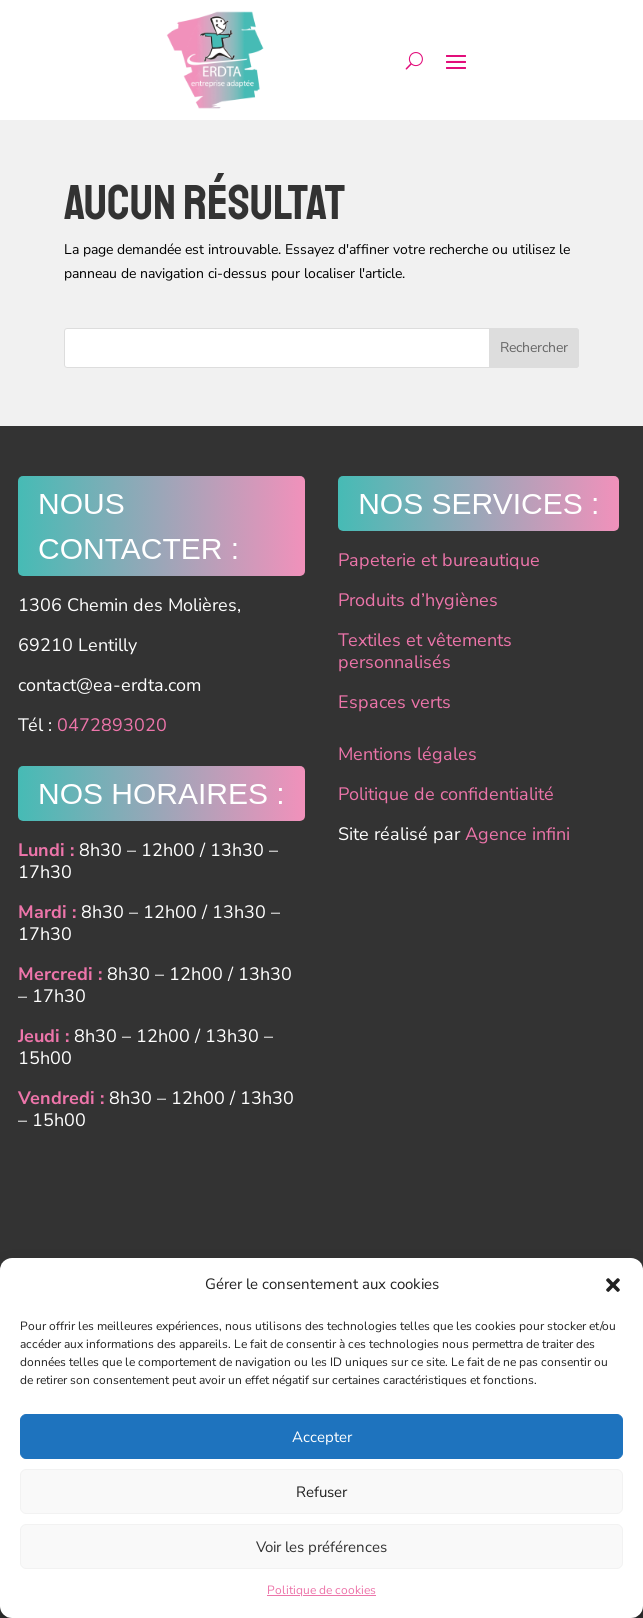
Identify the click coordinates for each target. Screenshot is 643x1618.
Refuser (321, 1492)
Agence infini (517, 834)
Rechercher (534, 347)
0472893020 (112, 725)
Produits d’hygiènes (418, 600)
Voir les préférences (321, 1547)
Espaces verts (394, 702)
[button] (613, 1285)
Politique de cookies (321, 1590)
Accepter (322, 1437)
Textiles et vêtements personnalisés (425, 651)
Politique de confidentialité (446, 794)
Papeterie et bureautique (439, 560)
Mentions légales (407, 754)
